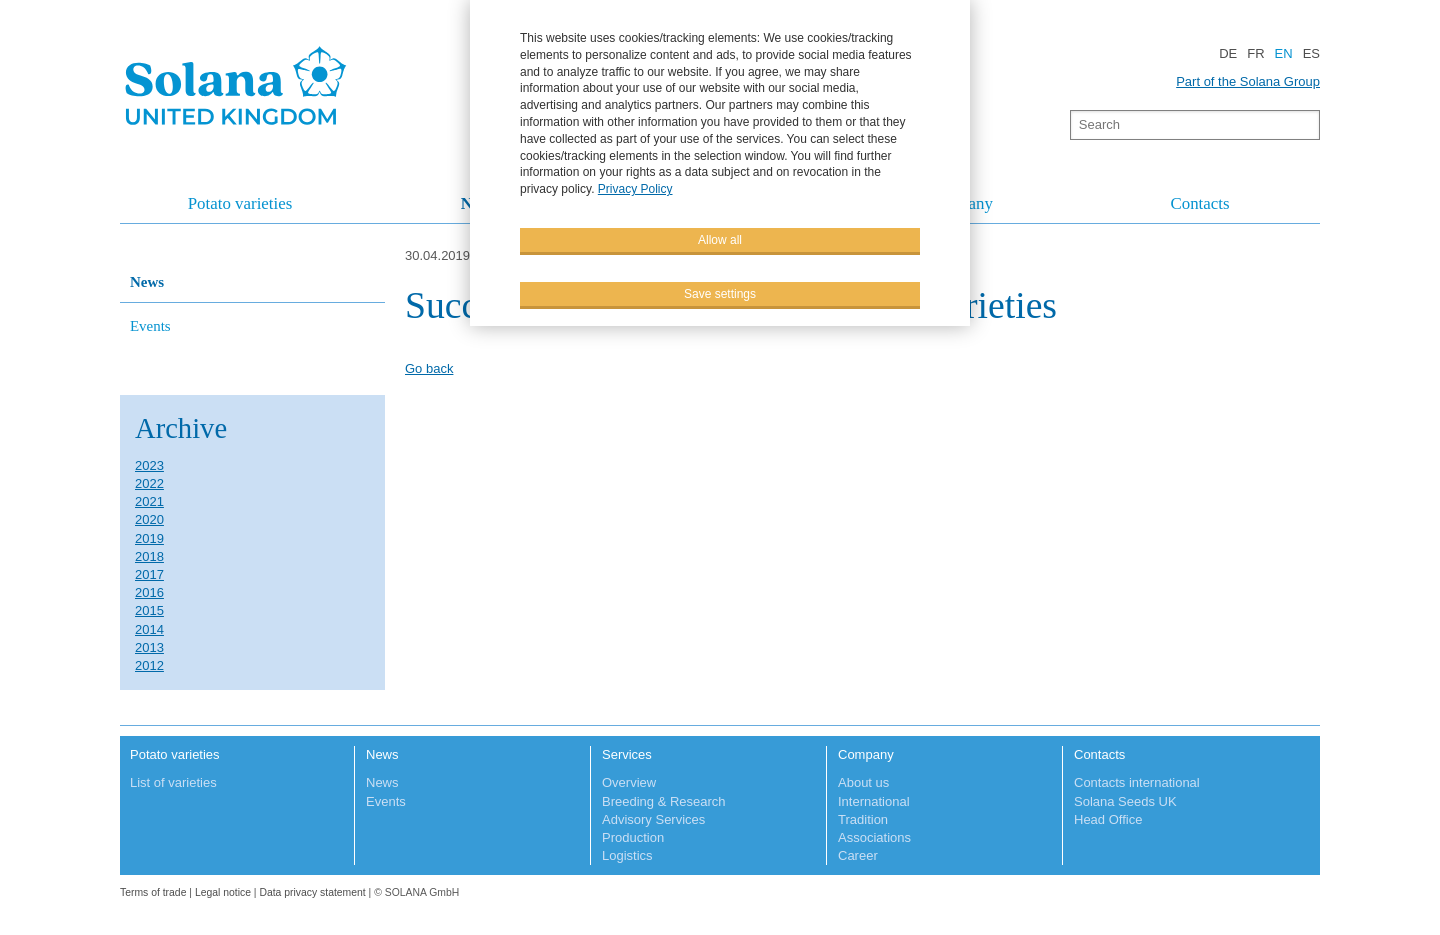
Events (150, 326)
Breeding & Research (664, 801)
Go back (429, 368)
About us (863, 782)
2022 (149, 483)
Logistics (627, 855)
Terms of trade (154, 892)
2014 (149, 629)
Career (858, 855)
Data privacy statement (312, 892)
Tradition (863, 819)
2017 (149, 574)
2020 (149, 519)
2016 (149, 592)
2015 (149, 610)
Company (866, 754)
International (874, 801)
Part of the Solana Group (1248, 81)
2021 (149, 501)
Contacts (1199, 203)
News (147, 282)
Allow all (720, 240)
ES (1311, 53)
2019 (149, 538)
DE (1228, 53)
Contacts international (1137, 782)
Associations (874, 837)
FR (1255, 53)
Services (627, 754)
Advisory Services (653, 819)
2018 (149, 556)
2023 (149, 465)
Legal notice (223, 892)
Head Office (1108, 819)
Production (633, 837)
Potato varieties (240, 203)
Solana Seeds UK (1125, 801)
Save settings (720, 294)
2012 (149, 665)
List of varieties (173, 782)
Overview (629, 782)
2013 (149, 647)
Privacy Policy (635, 189)
